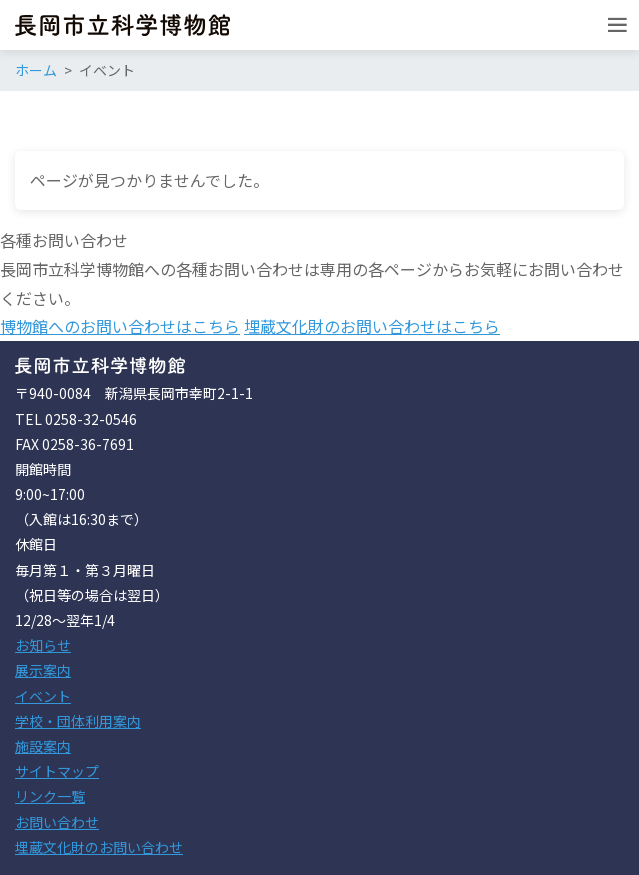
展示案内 (43, 670)
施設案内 (43, 746)
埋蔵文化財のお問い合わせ (99, 847)
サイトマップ (57, 771)
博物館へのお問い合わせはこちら (120, 326)
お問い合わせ (57, 822)
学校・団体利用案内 (78, 721)
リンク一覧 (50, 796)
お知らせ (43, 645)
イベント (43, 696)
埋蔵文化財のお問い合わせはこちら (372, 326)
